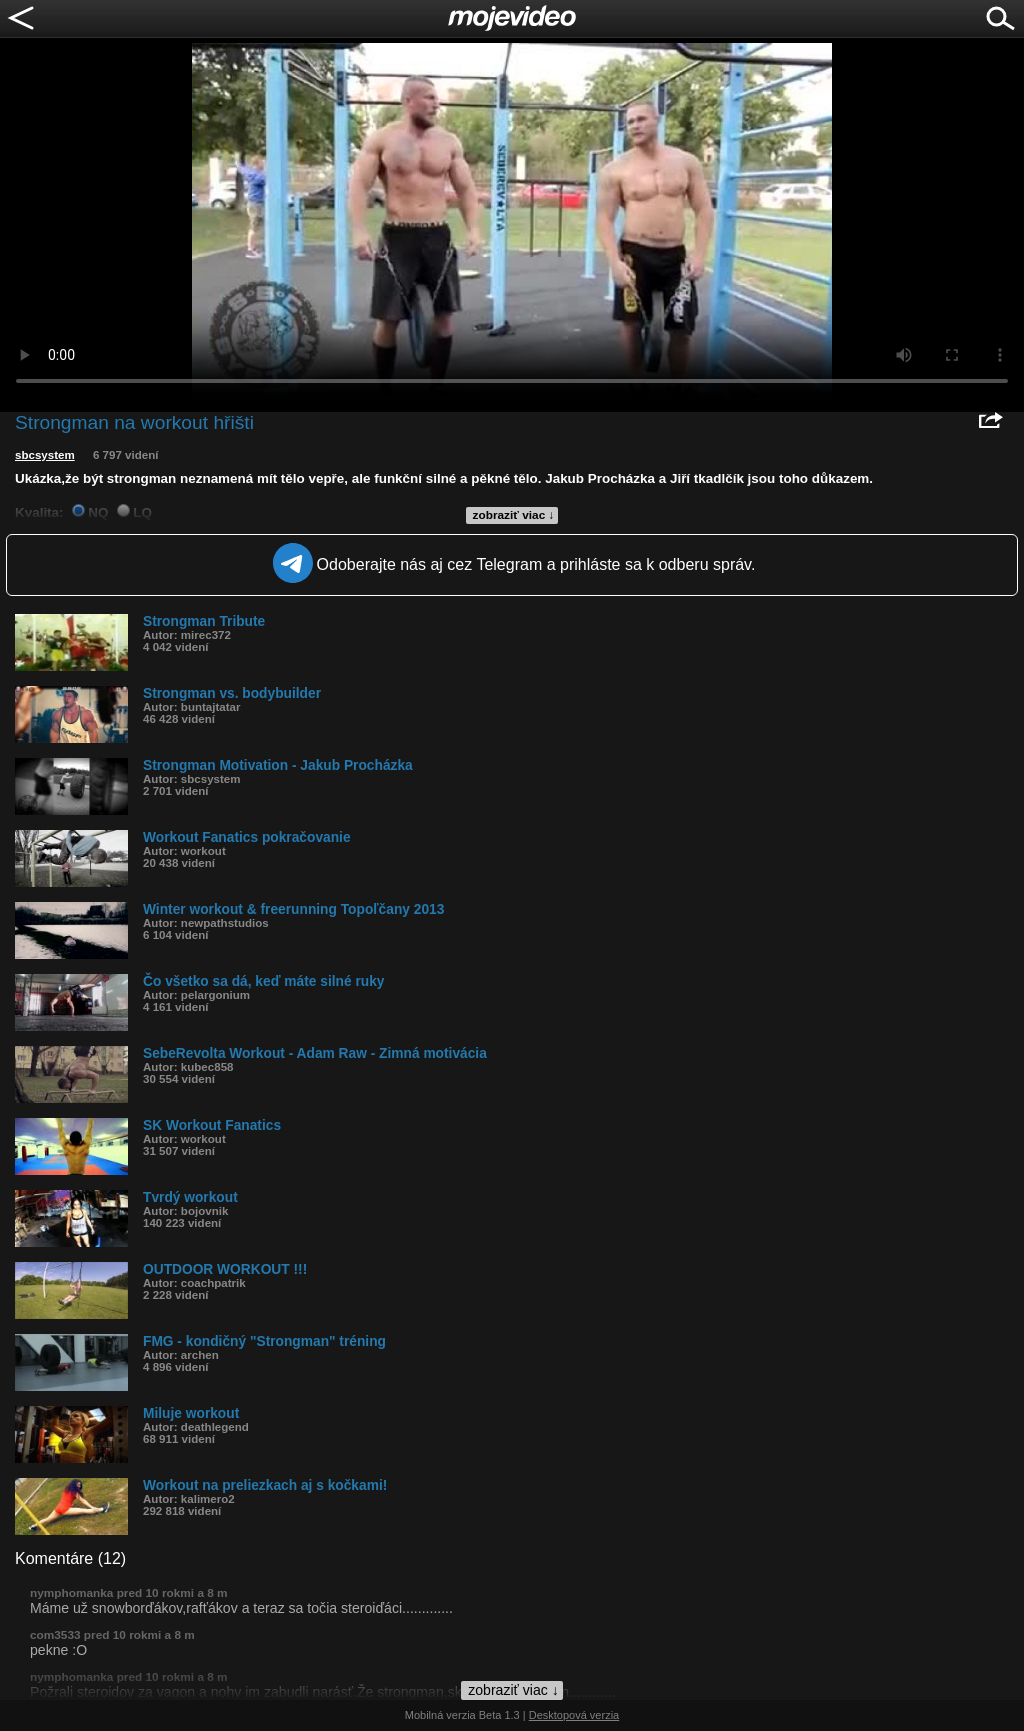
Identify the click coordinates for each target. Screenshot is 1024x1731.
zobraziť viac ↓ (514, 515)
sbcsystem (45, 455)
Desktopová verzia (574, 1715)
